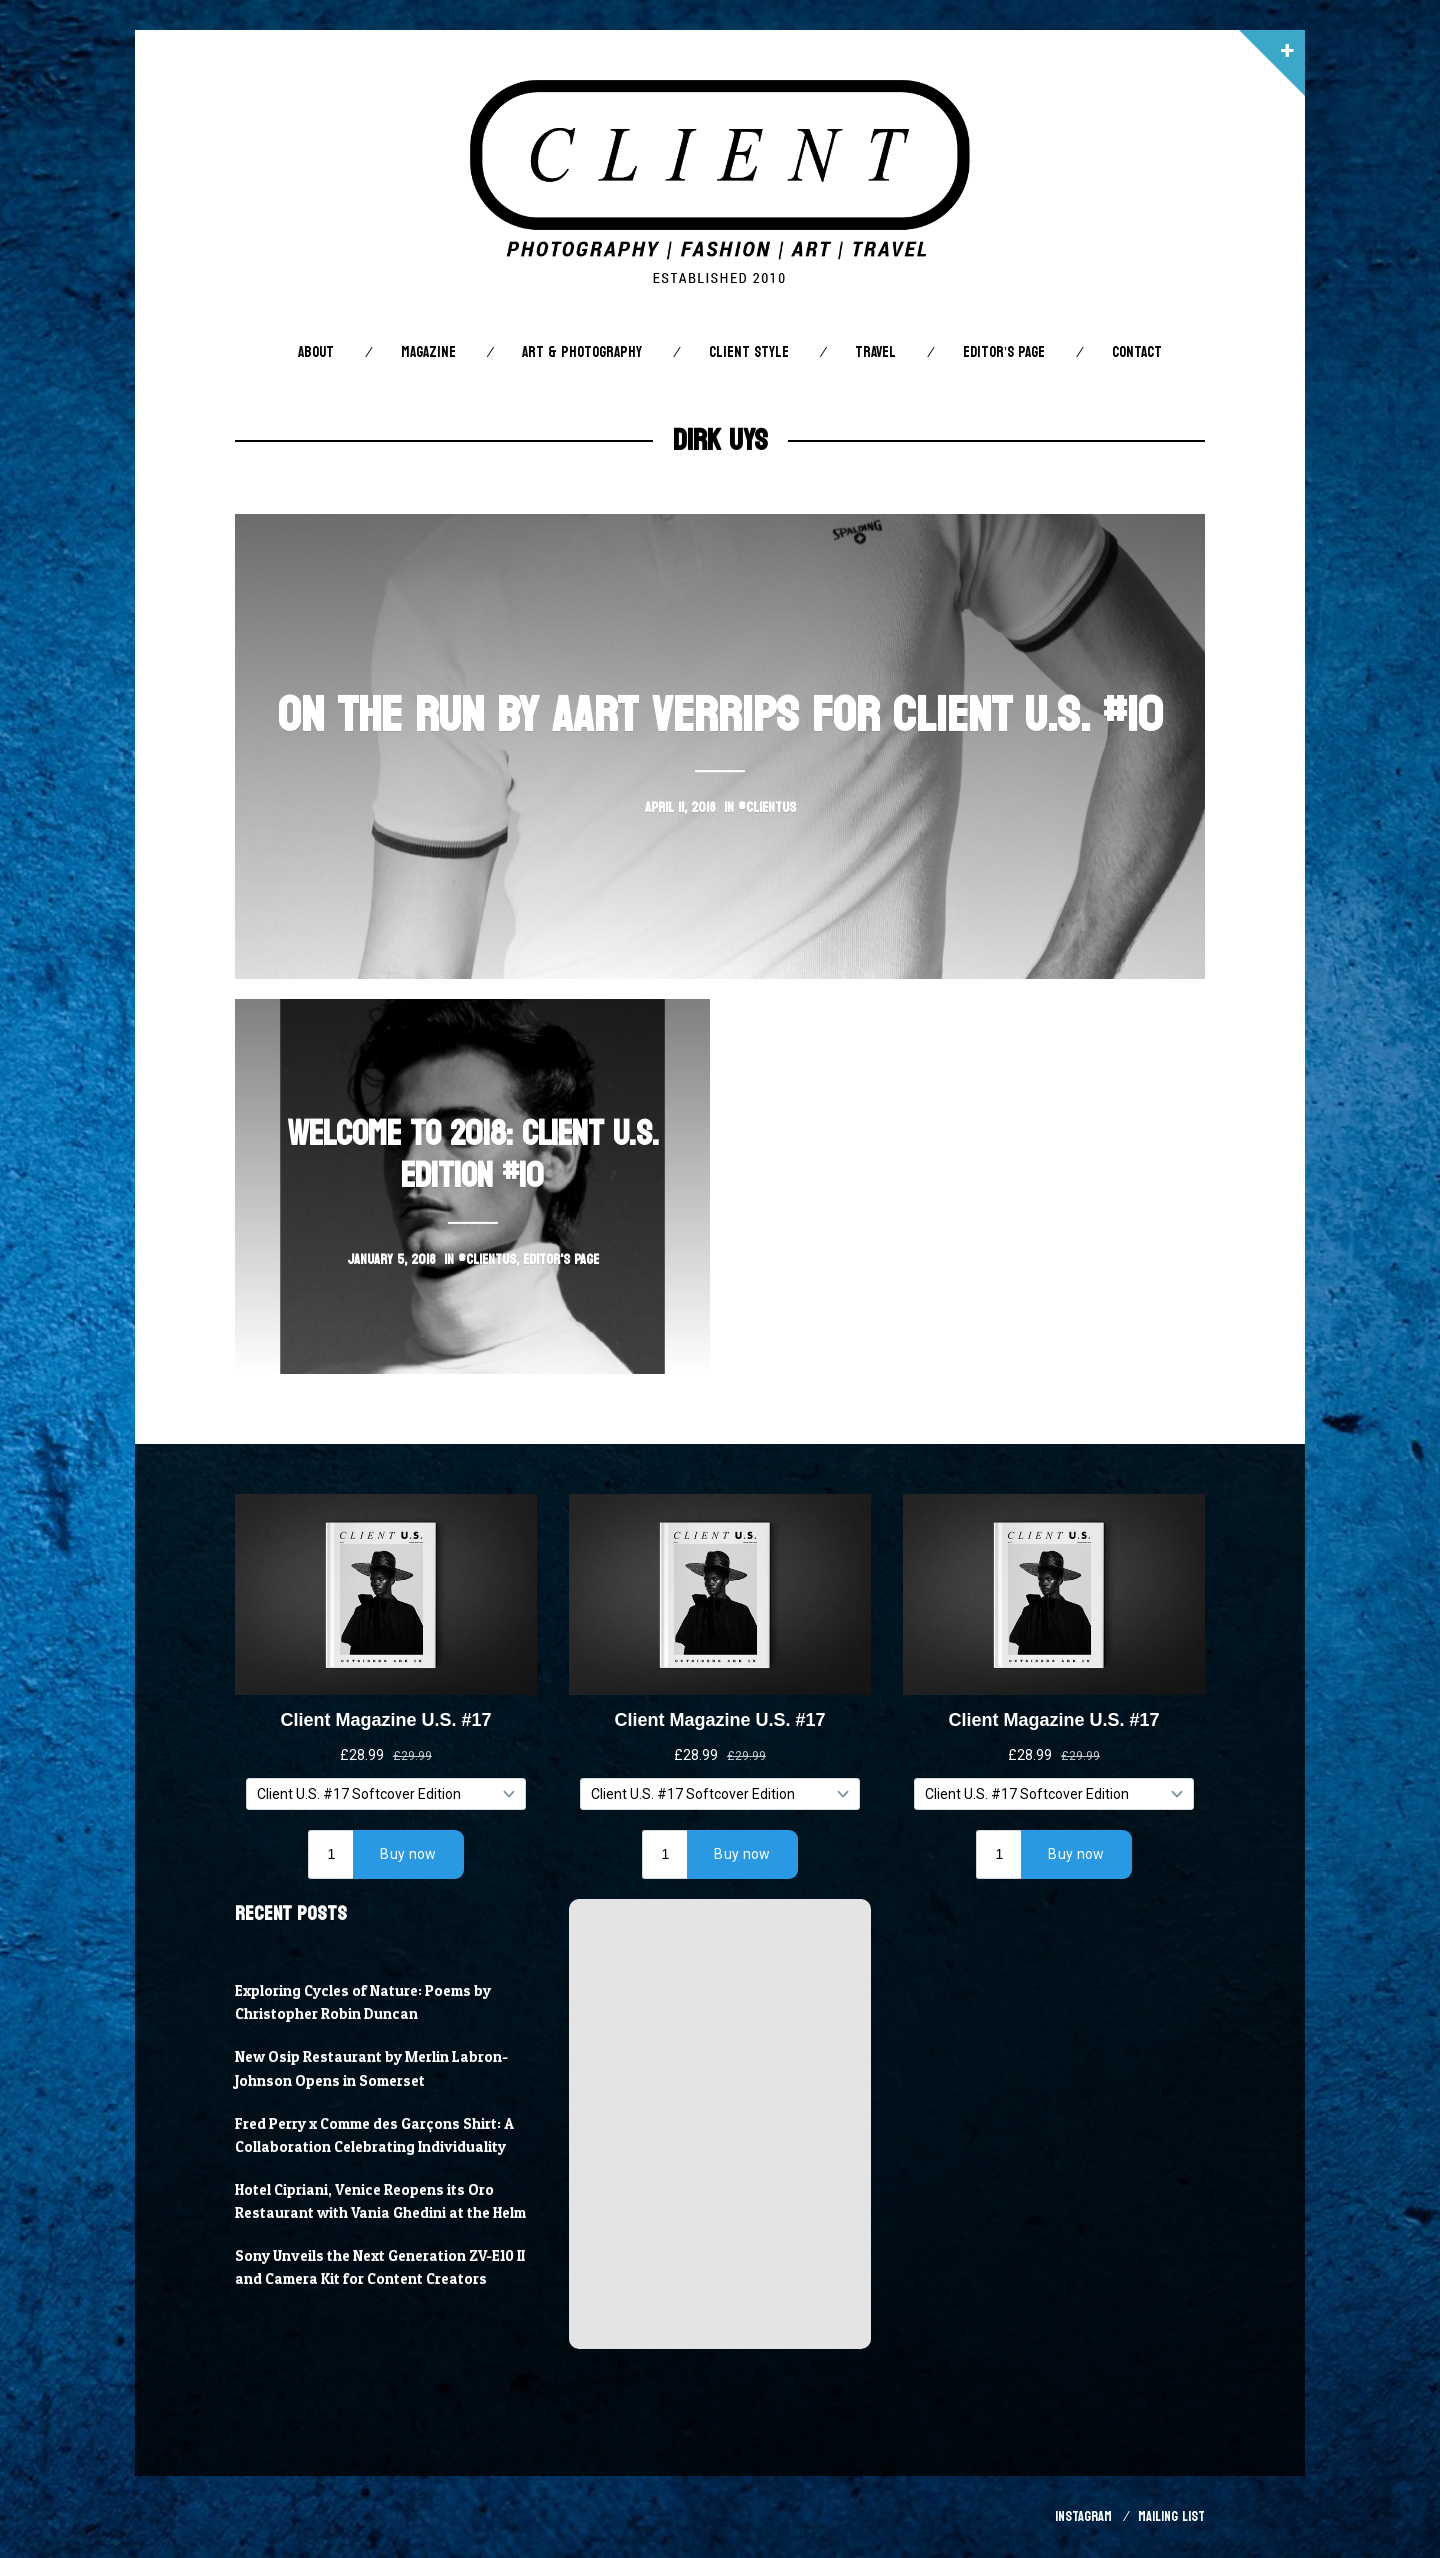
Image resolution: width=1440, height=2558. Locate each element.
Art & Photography (582, 352)
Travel (875, 352)
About (316, 352)
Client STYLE (749, 352)
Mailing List (1171, 2516)
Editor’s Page (1004, 352)
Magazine (428, 352)
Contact (1137, 352)
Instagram (1083, 2516)
